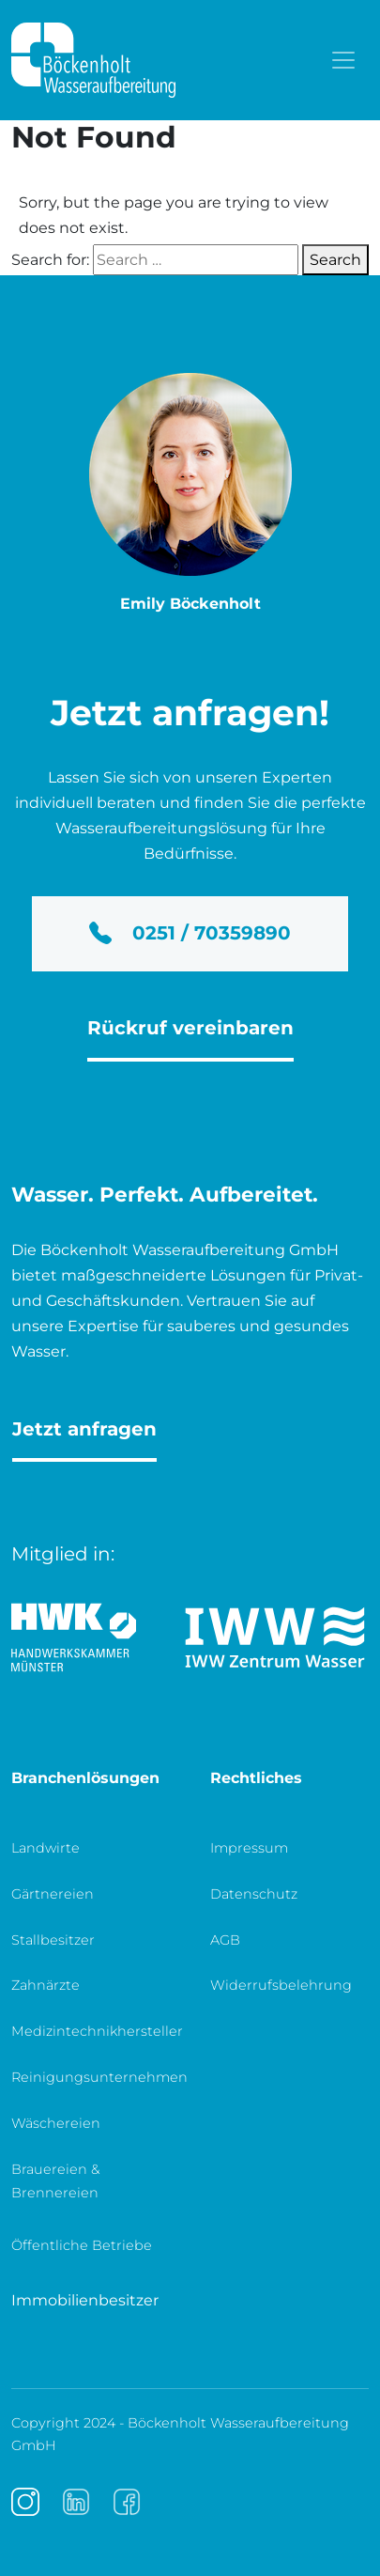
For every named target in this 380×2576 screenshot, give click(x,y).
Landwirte (45, 1847)
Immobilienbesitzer (85, 2300)
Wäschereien (55, 2123)
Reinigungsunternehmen (99, 2077)
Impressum (249, 1847)
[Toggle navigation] (343, 60)
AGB (225, 1940)
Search (335, 260)
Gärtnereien (52, 1893)
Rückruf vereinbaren (190, 1027)
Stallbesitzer (53, 1940)
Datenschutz (253, 1893)
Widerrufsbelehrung (281, 1985)
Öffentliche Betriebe (81, 2245)
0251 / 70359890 (190, 933)
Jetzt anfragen (84, 1429)
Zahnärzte (45, 1985)
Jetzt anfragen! (190, 712)
